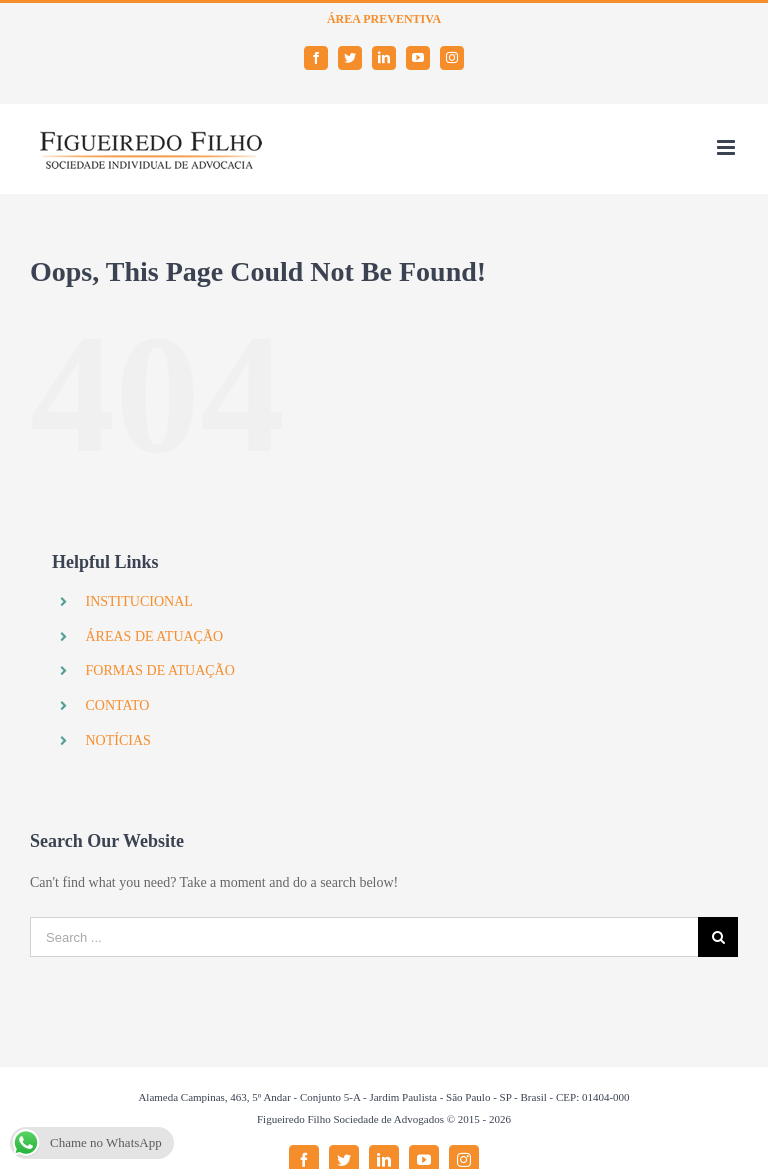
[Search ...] (364, 937)
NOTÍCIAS (117, 740)
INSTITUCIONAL (138, 601)
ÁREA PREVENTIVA (384, 19)
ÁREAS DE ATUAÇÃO (154, 636)
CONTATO (117, 705)
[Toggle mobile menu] (727, 147)
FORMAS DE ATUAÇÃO (159, 670)
